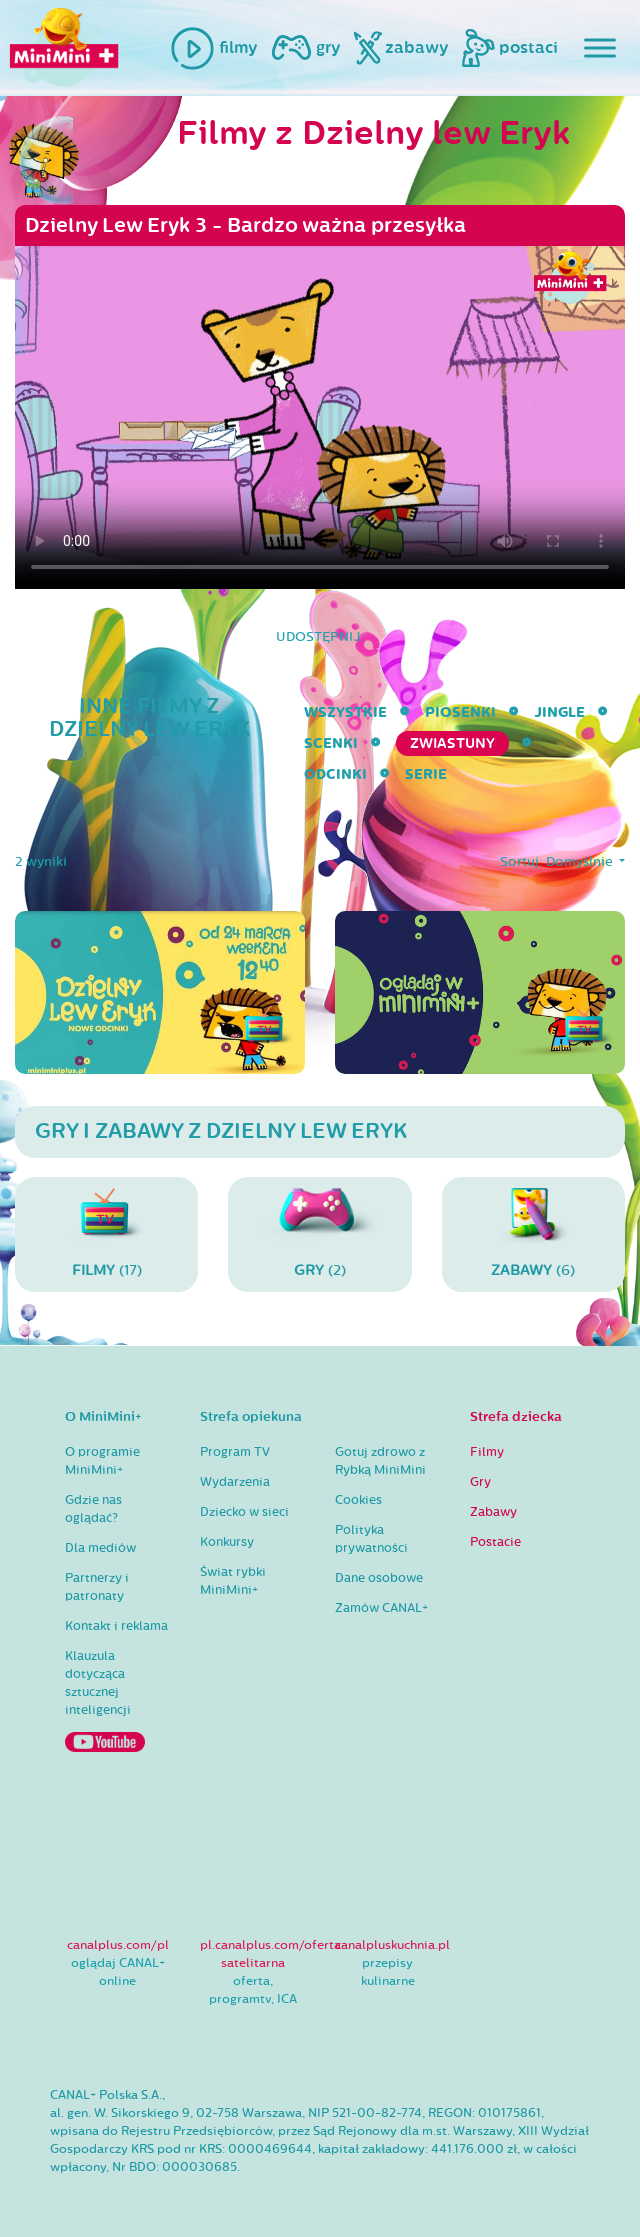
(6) (533, 1233)
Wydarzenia (235, 1482)
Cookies (358, 1500)
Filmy (487, 1452)
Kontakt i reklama (116, 1626)
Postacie (495, 1542)
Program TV (235, 1452)
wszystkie (345, 712)
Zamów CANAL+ (381, 1608)
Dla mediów (100, 1548)
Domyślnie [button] (581, 862)
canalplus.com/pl (118, 1945)
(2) (319, 1233)
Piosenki (460, 712)
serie (426, 774)
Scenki (331, 743)
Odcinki (335, 774)
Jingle (559, 712)
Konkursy (227, 1542)
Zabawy (493, 1512)
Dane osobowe (379, 1578)
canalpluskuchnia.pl (392, 1945)
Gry (480, 1482)
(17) (106, 1233)
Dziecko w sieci (244, 1512)
